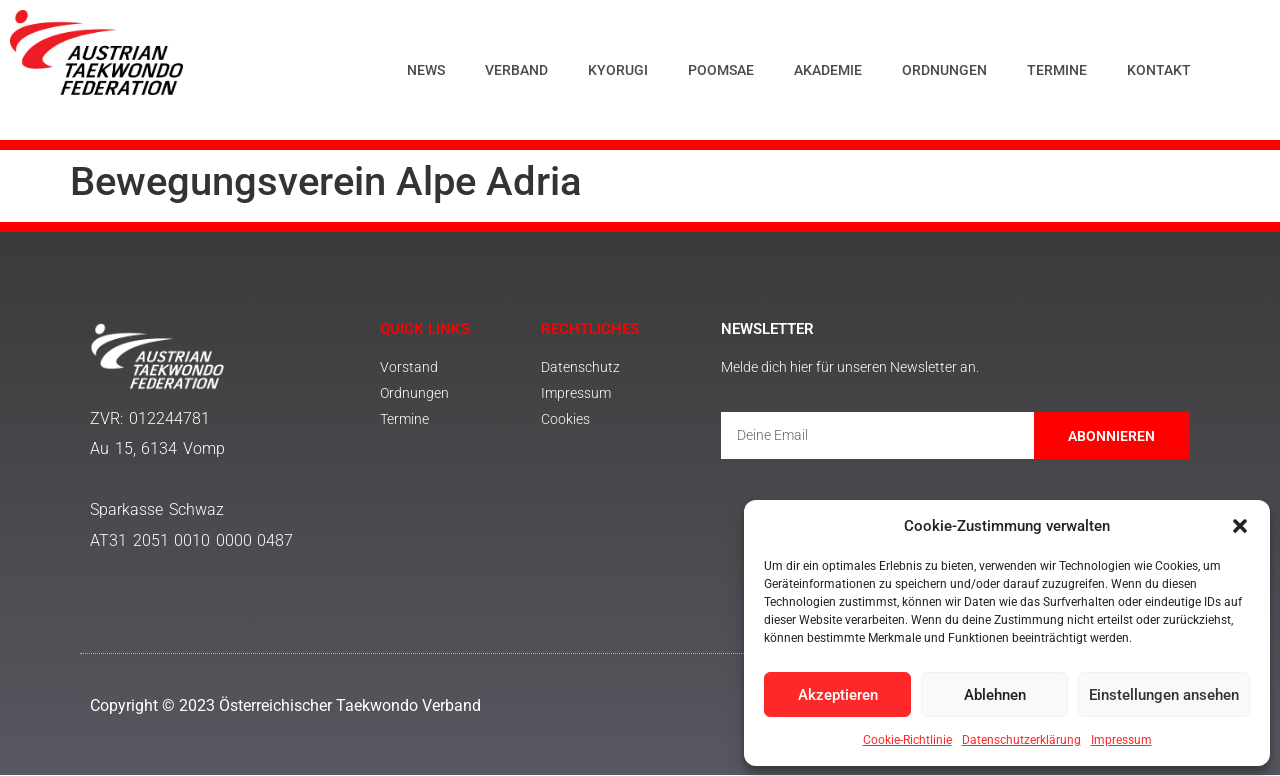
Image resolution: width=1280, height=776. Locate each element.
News (426, 70)
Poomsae (721, 70)
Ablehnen (995, 695)
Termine (1057, 70)
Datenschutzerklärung (1021, 740)
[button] (1240, 526)
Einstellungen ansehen (1164, 695)
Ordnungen (944, 70)
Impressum (1121, 740)
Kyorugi (618, 70)
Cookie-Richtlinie (907, 740)
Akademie (828, 70)
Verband (516, 70)
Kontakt (1159, 70)
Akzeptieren (838, 695)
